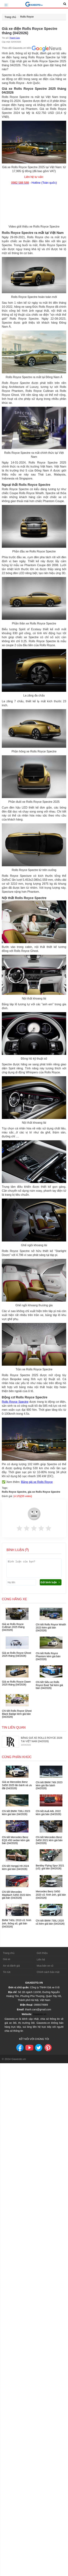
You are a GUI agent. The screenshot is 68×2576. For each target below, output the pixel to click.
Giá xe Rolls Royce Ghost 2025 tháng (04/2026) (16, 1654)
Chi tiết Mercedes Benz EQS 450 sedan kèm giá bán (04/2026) (16, 1840)
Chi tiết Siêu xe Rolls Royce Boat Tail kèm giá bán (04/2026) (49, 1685)
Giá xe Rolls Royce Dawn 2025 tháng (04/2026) (16, 1683)
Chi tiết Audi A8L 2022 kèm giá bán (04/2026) (48, 1813)
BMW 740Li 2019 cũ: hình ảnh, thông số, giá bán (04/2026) (16, 1923)
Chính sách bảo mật (48, 1972)
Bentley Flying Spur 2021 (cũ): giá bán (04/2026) (50, 1867)
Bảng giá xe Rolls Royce (37, 1481)
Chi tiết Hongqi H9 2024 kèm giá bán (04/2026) (15, 1867)
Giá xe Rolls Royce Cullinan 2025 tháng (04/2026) (13, 1627)
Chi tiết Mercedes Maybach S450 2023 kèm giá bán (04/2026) (16, 1894)
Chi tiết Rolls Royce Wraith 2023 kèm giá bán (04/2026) (51, 1627)
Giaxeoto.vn (39, 2014)
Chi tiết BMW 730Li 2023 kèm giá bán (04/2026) (16, 1813)
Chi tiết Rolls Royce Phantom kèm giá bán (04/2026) (48, 1656)
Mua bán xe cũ (45, 1965)
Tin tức (7, 1972)
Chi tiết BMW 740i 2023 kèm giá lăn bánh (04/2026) (49, 1785)
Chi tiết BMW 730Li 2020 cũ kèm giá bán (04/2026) (50, 1922)
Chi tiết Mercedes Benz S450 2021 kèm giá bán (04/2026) (49, 1840)
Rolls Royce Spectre (15, 1401)
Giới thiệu (42, 1953)
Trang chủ (10, 17)
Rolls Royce (27, 16)
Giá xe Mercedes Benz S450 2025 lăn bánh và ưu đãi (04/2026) (17, 1785)
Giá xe (6, 1959)
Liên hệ (41, 1959)
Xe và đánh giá (11, 1965)
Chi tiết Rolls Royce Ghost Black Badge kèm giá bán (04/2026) (17, 1713)
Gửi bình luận (50, 1582)
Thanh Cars (14, 38)
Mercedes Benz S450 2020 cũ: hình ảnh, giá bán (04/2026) (51, 1894)
